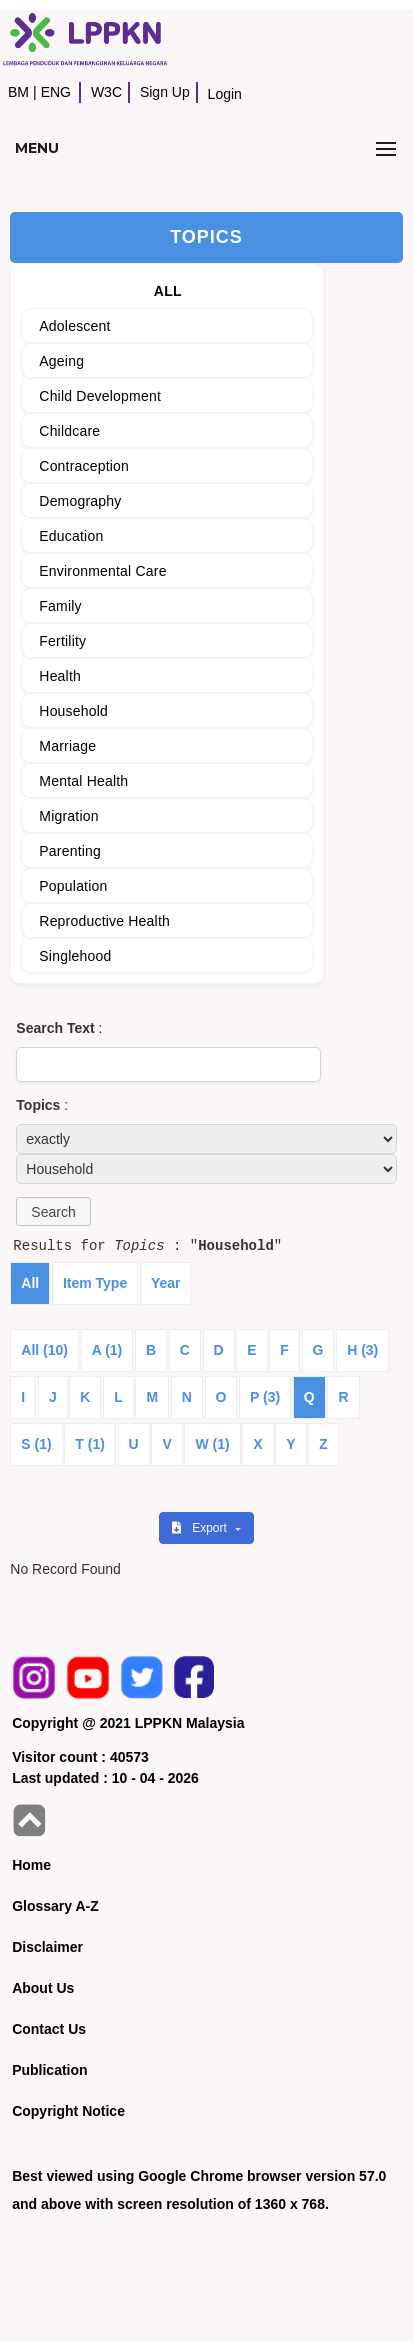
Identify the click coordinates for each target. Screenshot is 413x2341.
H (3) (362, 1350)
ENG (56, 92)
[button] (53, 1211)
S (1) (36, 1444)
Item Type (95, 1283)
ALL (168, 291)
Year (166, 1283)
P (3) (265, 1397)
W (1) (212, 1444)
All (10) (44, 1350)
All (30, 1283)
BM (18, 92)
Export (201, 1528)
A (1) (107, 1350)
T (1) (90, 1444)
